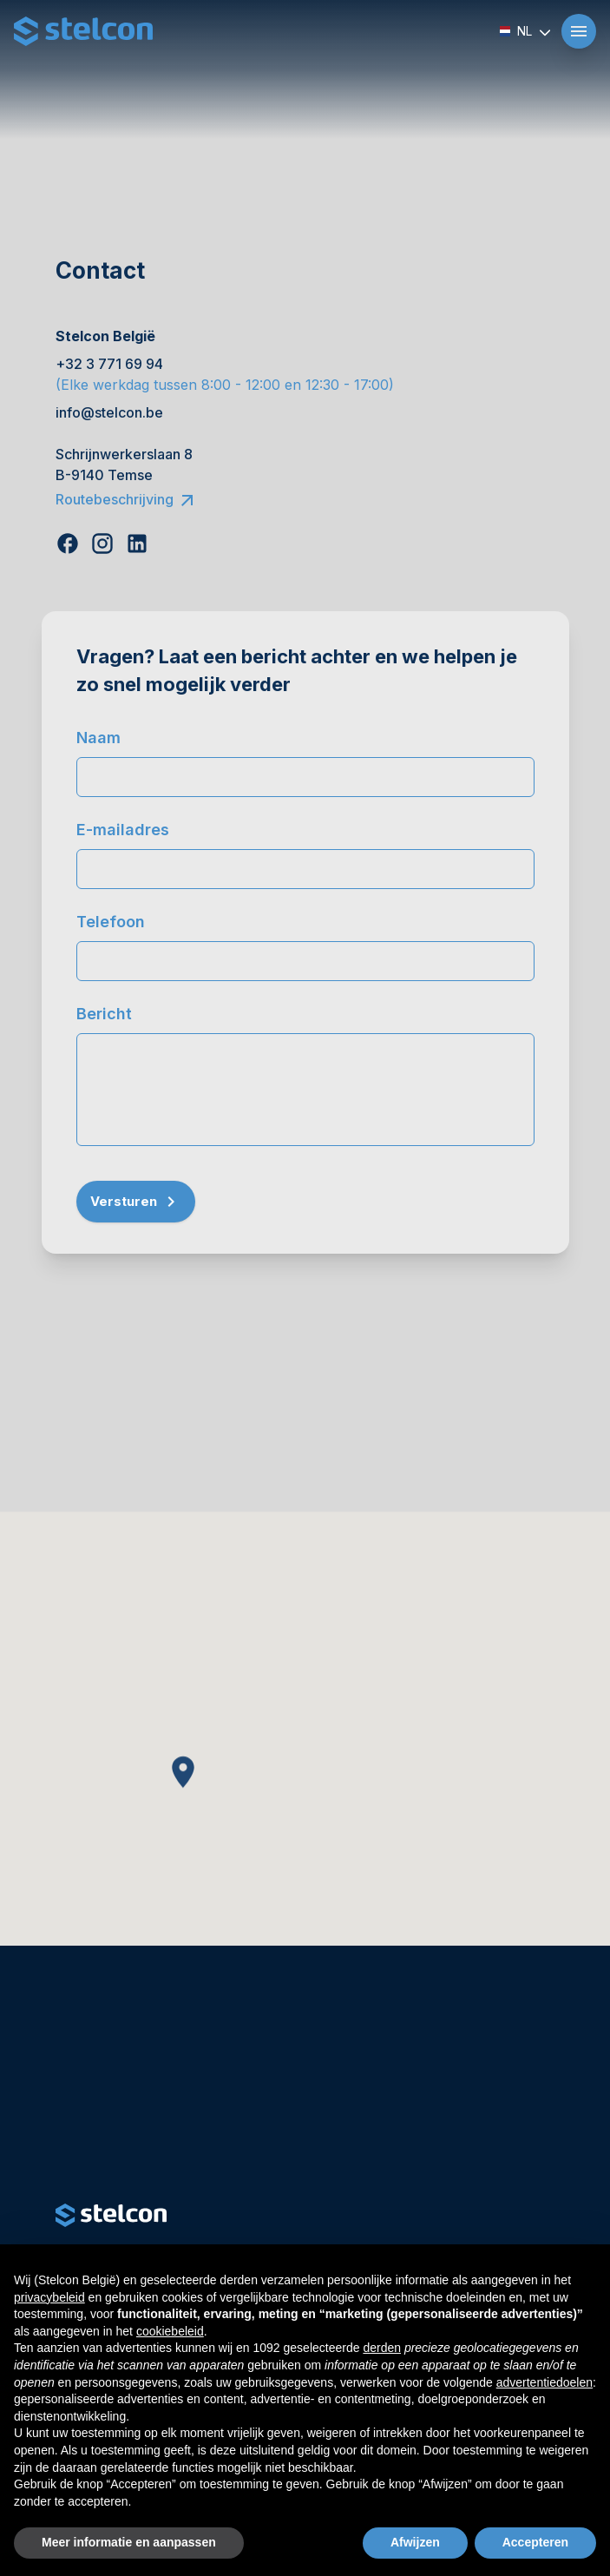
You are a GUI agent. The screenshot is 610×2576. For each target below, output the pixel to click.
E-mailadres (122, 829)
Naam (98, 737)
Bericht (104, 1014)
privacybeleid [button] (49, 2297)
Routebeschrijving (127, 499)
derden (382, 2348)
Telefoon (110, 921)
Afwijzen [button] (415, 2542)
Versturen (135, 1201)
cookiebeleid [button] (170, 2331)
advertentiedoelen (544, 2382)
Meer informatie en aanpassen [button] (129, 2542)
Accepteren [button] (535, 2542)
